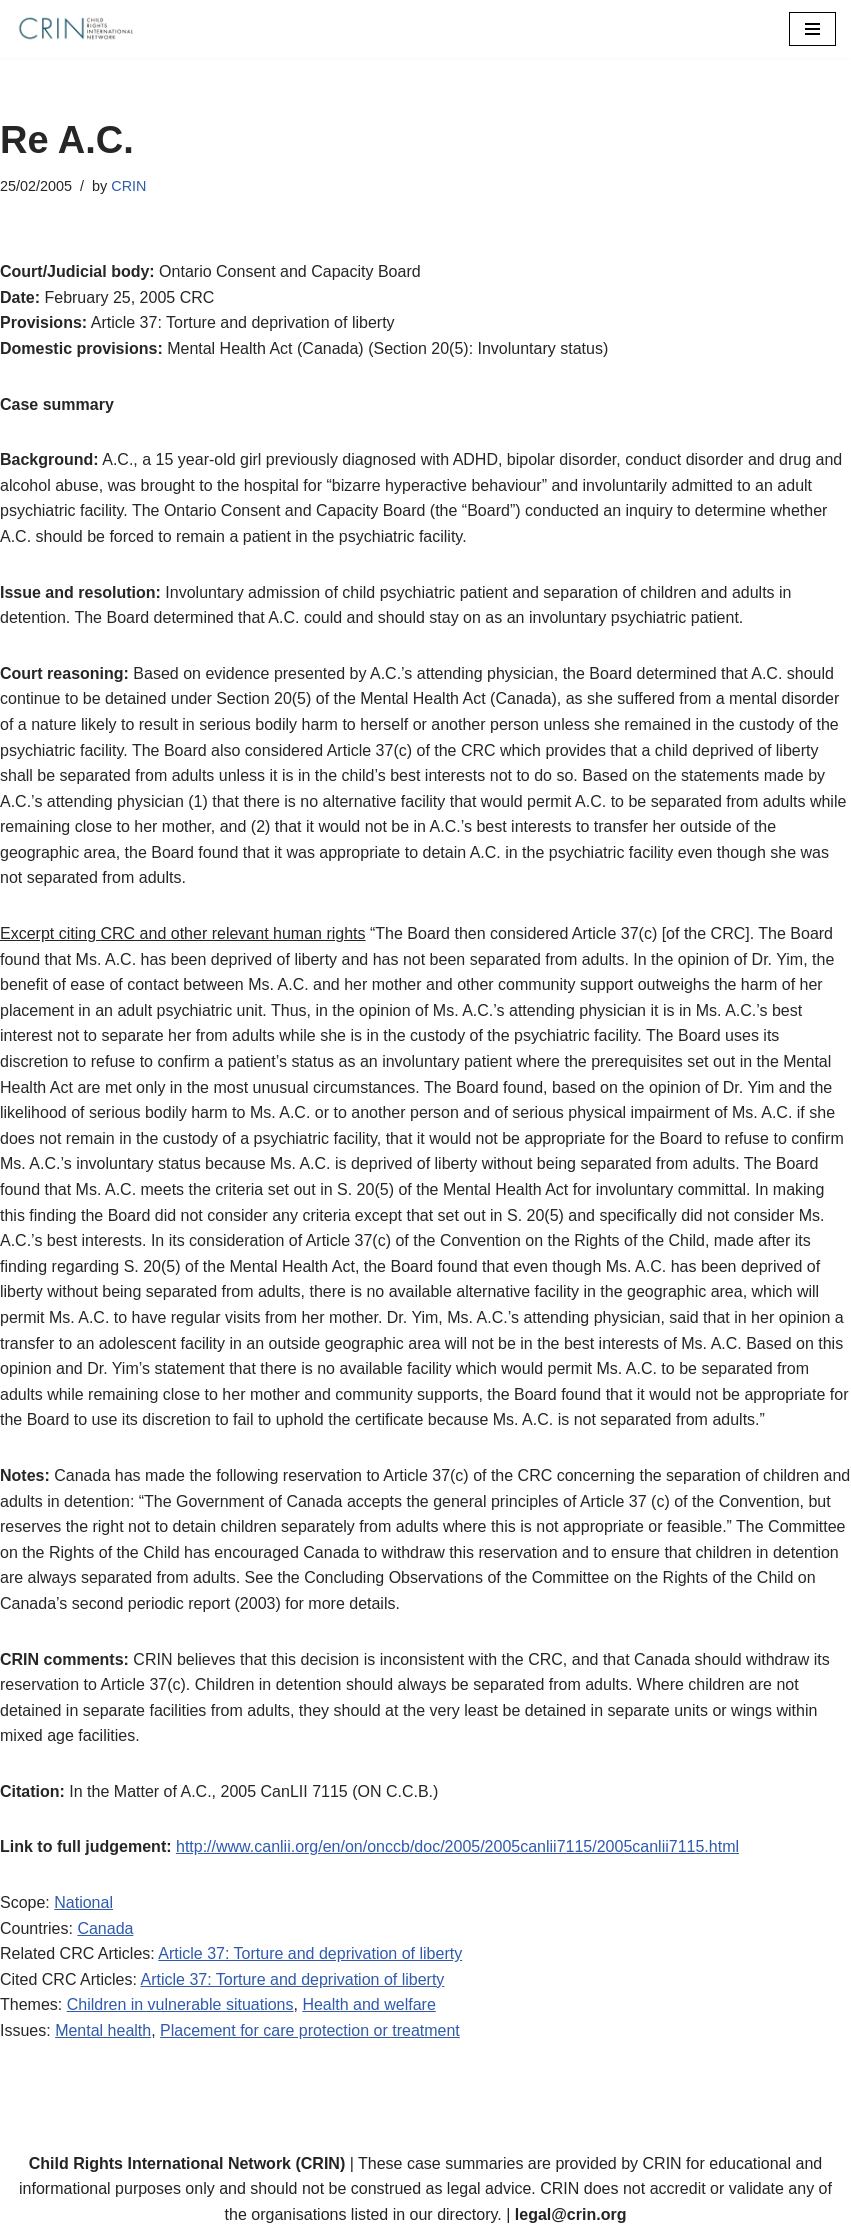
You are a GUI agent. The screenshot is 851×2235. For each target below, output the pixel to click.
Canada (105, 1928)
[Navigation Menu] (812, 29)
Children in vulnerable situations (180, 2004)
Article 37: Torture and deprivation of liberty (310, 1953)
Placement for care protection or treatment (310, 2030)
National (83, 1902)
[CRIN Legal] (75, 29)
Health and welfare (368, 2004)
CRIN (128, 186)
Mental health (103, 2030)
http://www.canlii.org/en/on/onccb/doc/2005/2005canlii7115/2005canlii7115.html (457, 1846)
